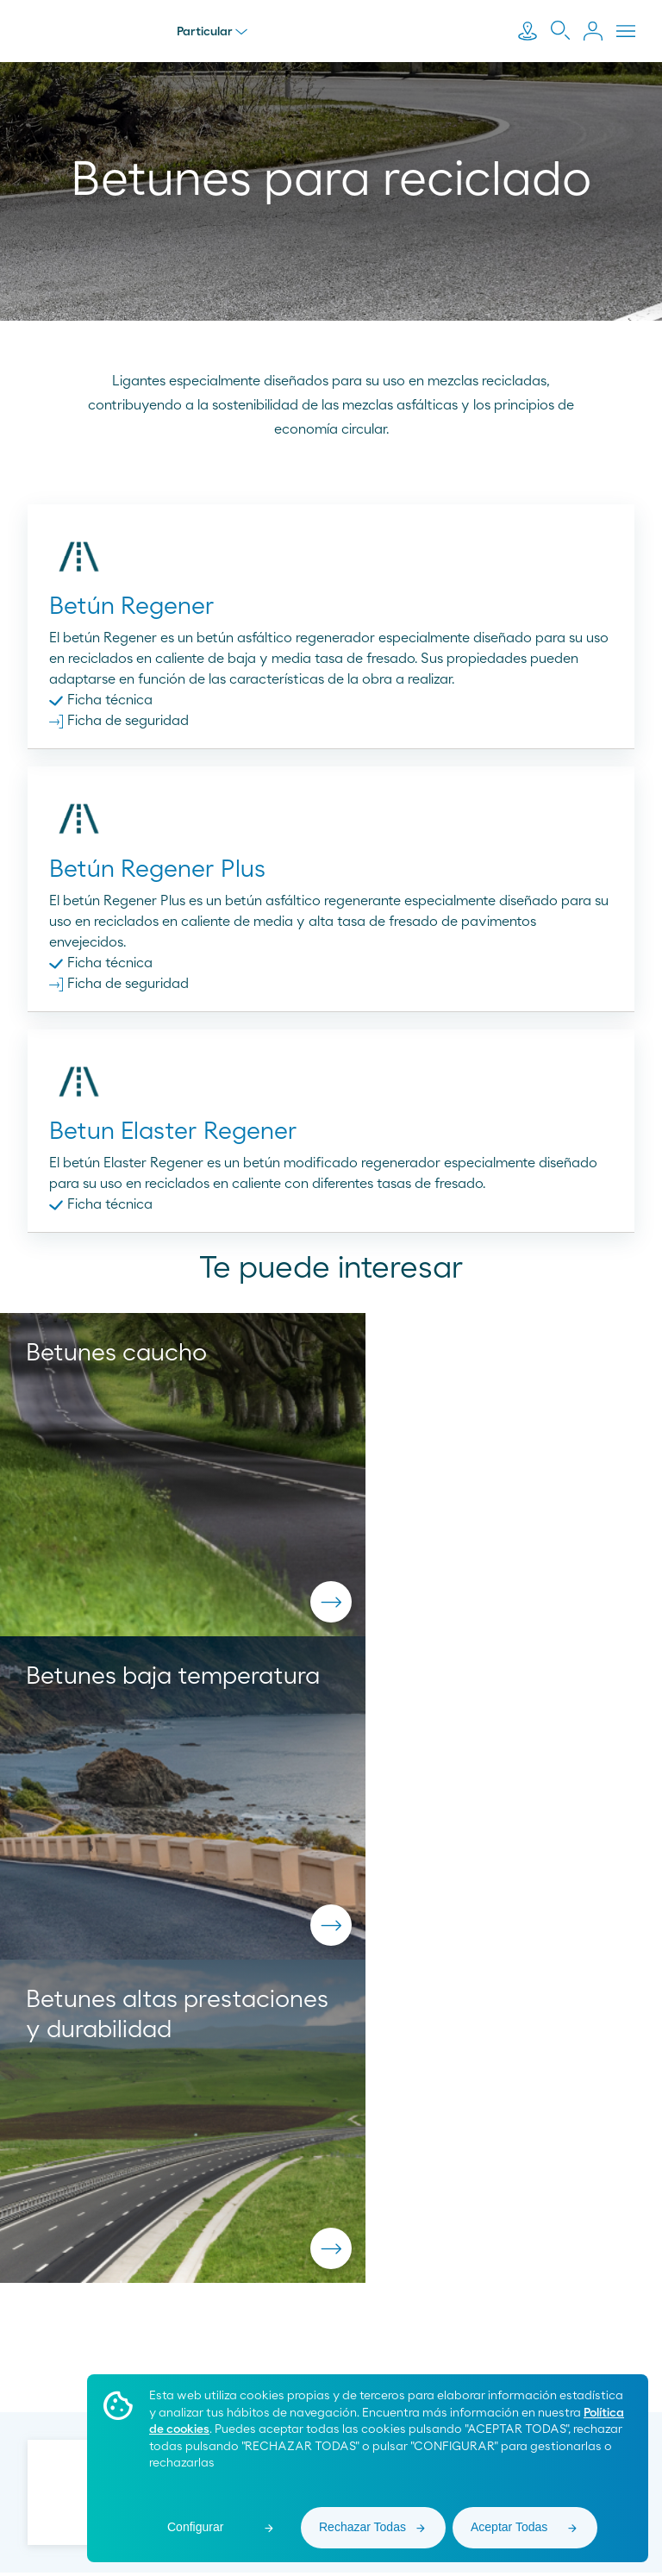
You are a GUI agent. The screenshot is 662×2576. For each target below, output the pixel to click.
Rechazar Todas (362, 2527)
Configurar (195, 2527)
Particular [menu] (213, 32)
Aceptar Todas (509, 2527)
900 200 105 (331, 2171)
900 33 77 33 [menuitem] (136, 2342)
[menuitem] (293, 2343)
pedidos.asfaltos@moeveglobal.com (331, 2195)
